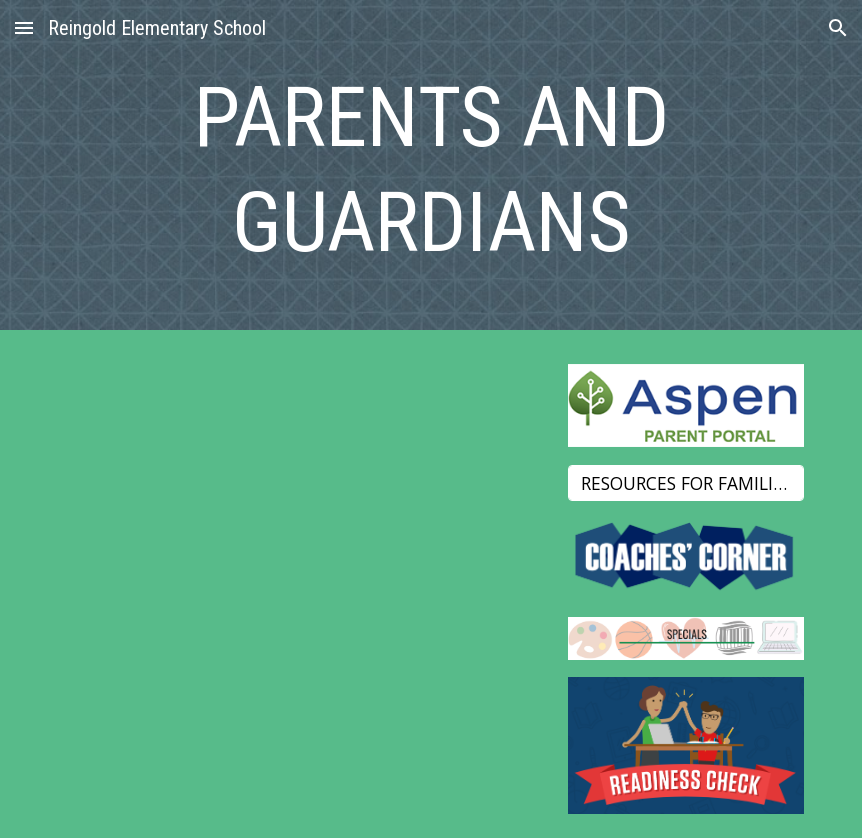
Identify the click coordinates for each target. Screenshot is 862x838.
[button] (24, 27)
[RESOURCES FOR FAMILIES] (686, 482)
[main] (431, 170)
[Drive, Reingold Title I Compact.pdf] (304, 556)
